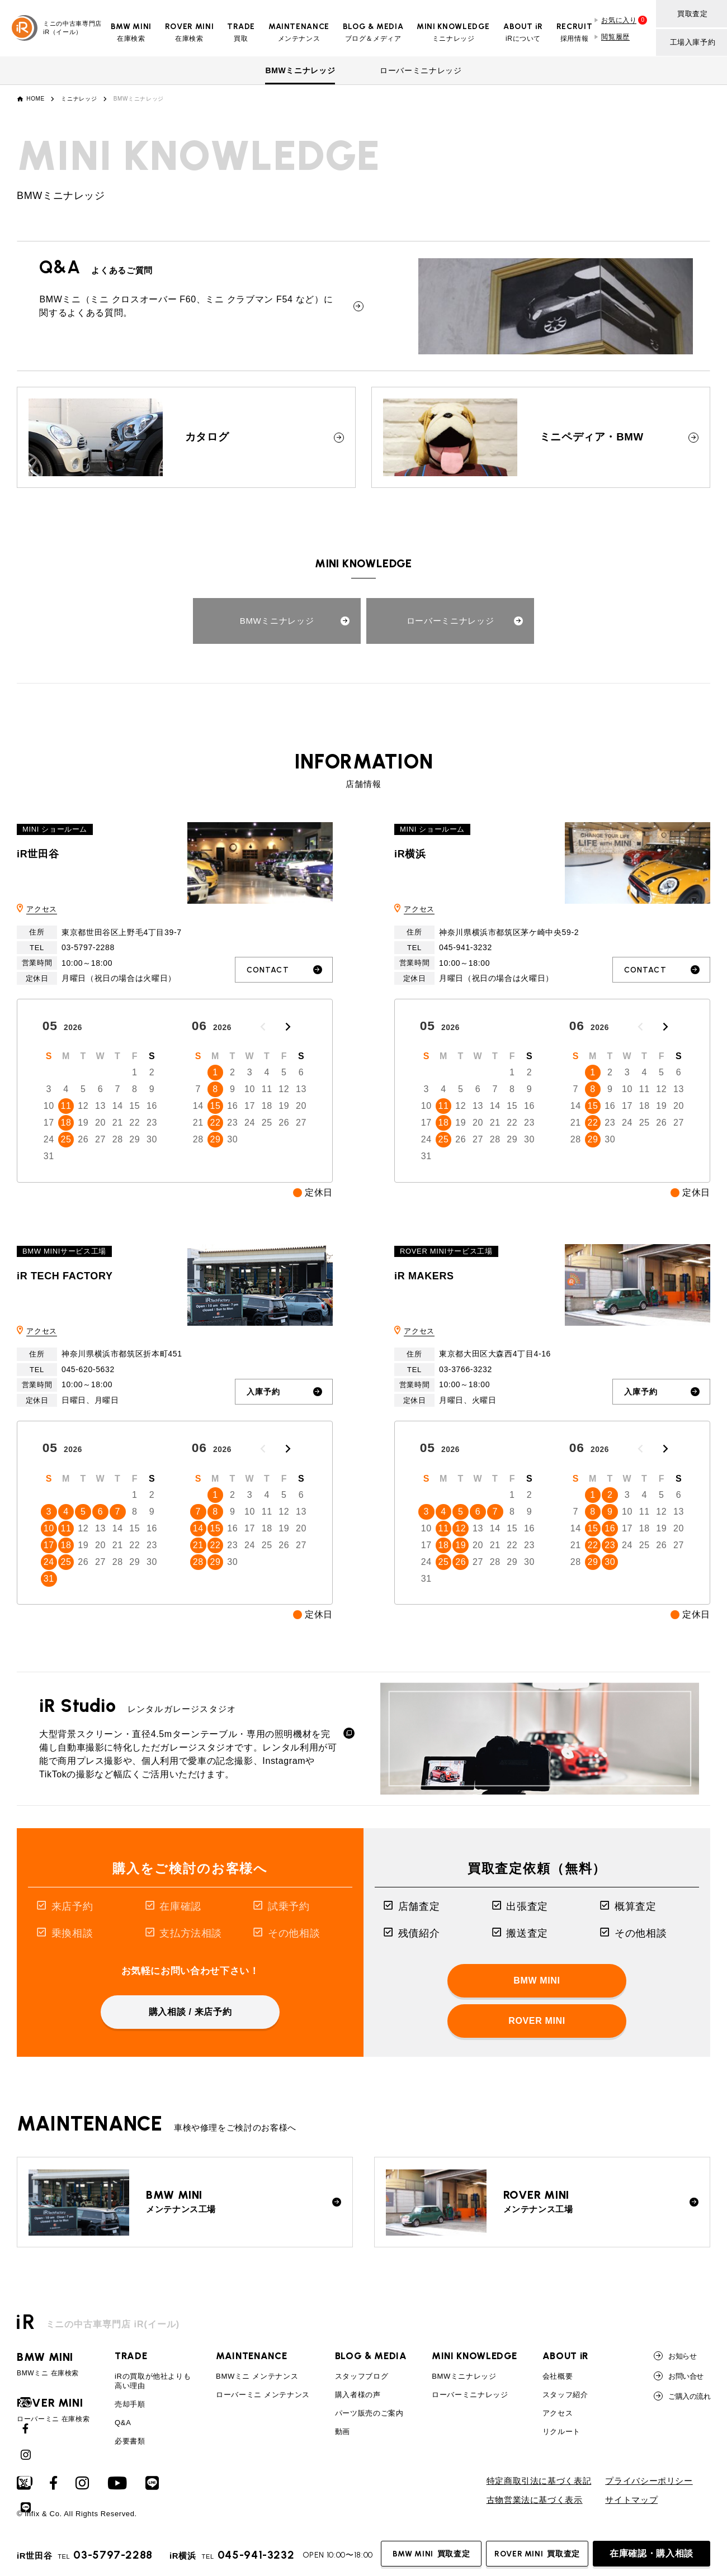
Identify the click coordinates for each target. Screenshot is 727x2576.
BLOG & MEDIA (371, 2356)
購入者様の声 (358, 2395)
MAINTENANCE (251, 2356)
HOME (35, 99)
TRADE (131, 2356)
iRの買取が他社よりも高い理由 (153, 2381)
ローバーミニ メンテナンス (263, 2395)
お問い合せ (678, 2376)
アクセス (41, 909)
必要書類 (130, 2441)
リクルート (561, 2432)
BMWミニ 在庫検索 (53, 2365)
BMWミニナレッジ (300, 70)
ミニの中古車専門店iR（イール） (57, 28)
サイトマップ (631, 2500)
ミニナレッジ (79, 99)
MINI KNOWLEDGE (474, 2356)
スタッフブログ (361, 2377)
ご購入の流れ (682, 2396)
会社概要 (557, 2377)
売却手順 (130, 2405)
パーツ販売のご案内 (369, 2413)
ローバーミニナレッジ (420, 70)
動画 (342, 2432)
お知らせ (675, 2356)
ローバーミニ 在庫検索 (53, 2410)
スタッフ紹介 (565, 2395)
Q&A (123, 2423)
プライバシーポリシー (648, 2481)
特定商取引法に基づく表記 (539, 2481)
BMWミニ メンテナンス (257, 2377)
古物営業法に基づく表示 (535, 2500)
